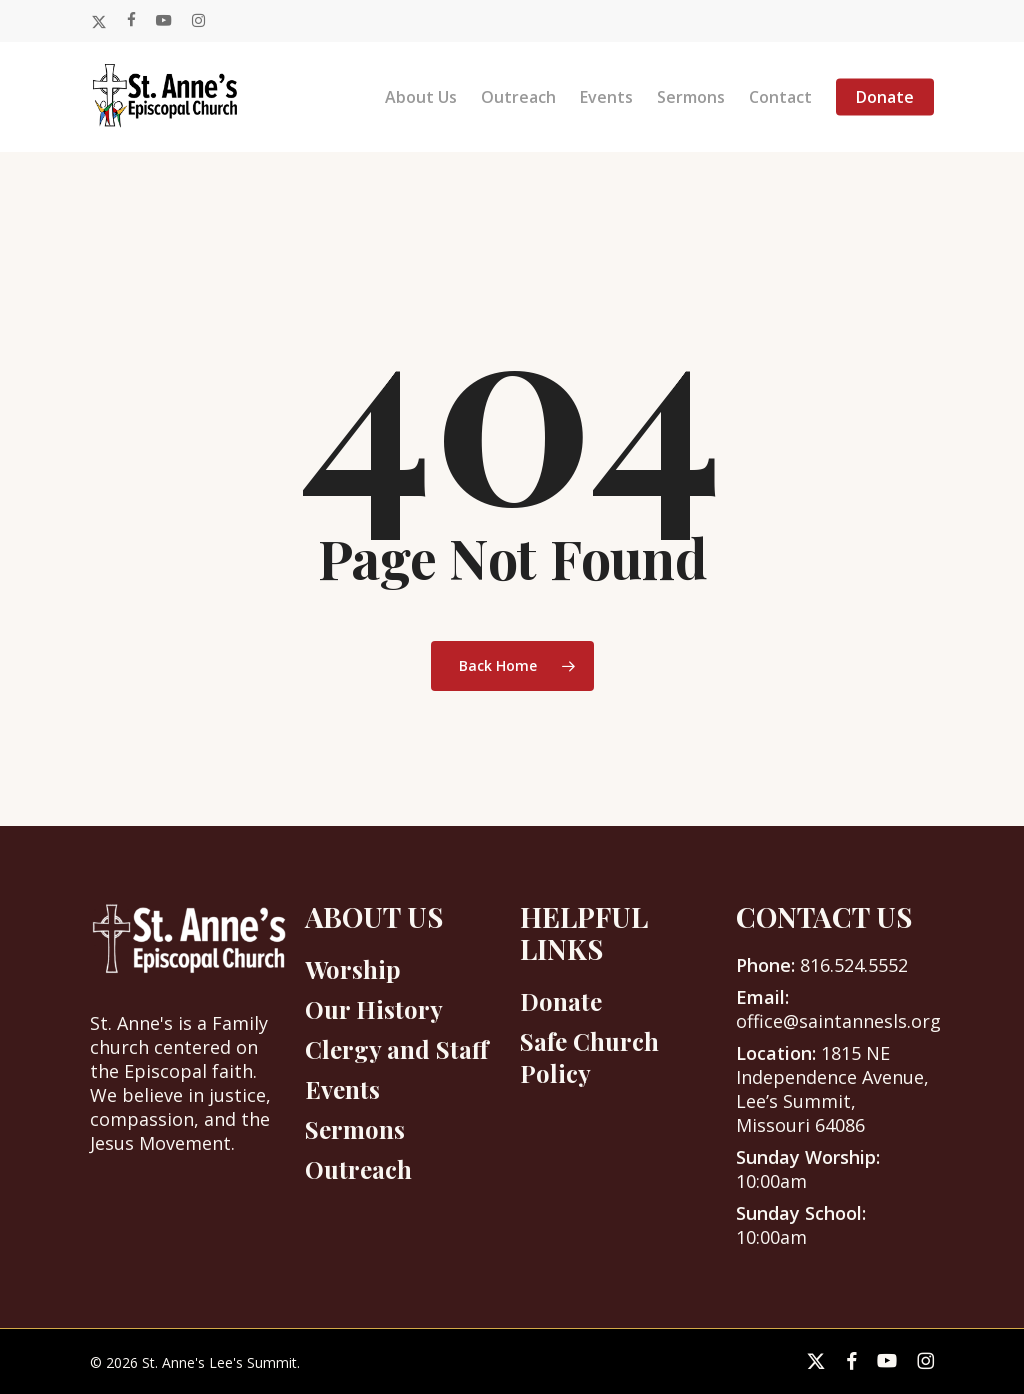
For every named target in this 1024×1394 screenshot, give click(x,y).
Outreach (358, 1169)
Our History (374, 1009)
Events (342, 1089)
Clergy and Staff (396, 1049)
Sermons (355, 1129)
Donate (561, 1001)
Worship (353, 969)
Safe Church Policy (589, 1057)
